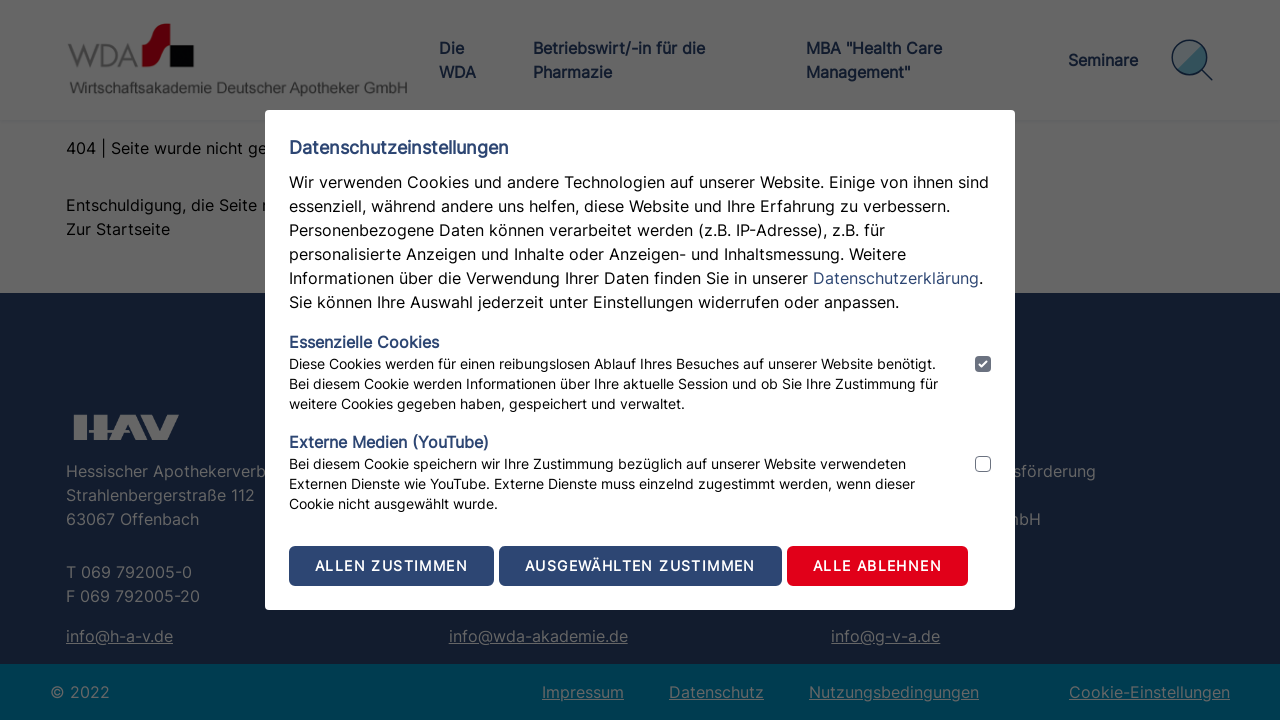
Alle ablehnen (877, 565)
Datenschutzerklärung (896, 278)
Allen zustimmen (391, 565)
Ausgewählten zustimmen (640, 565)
